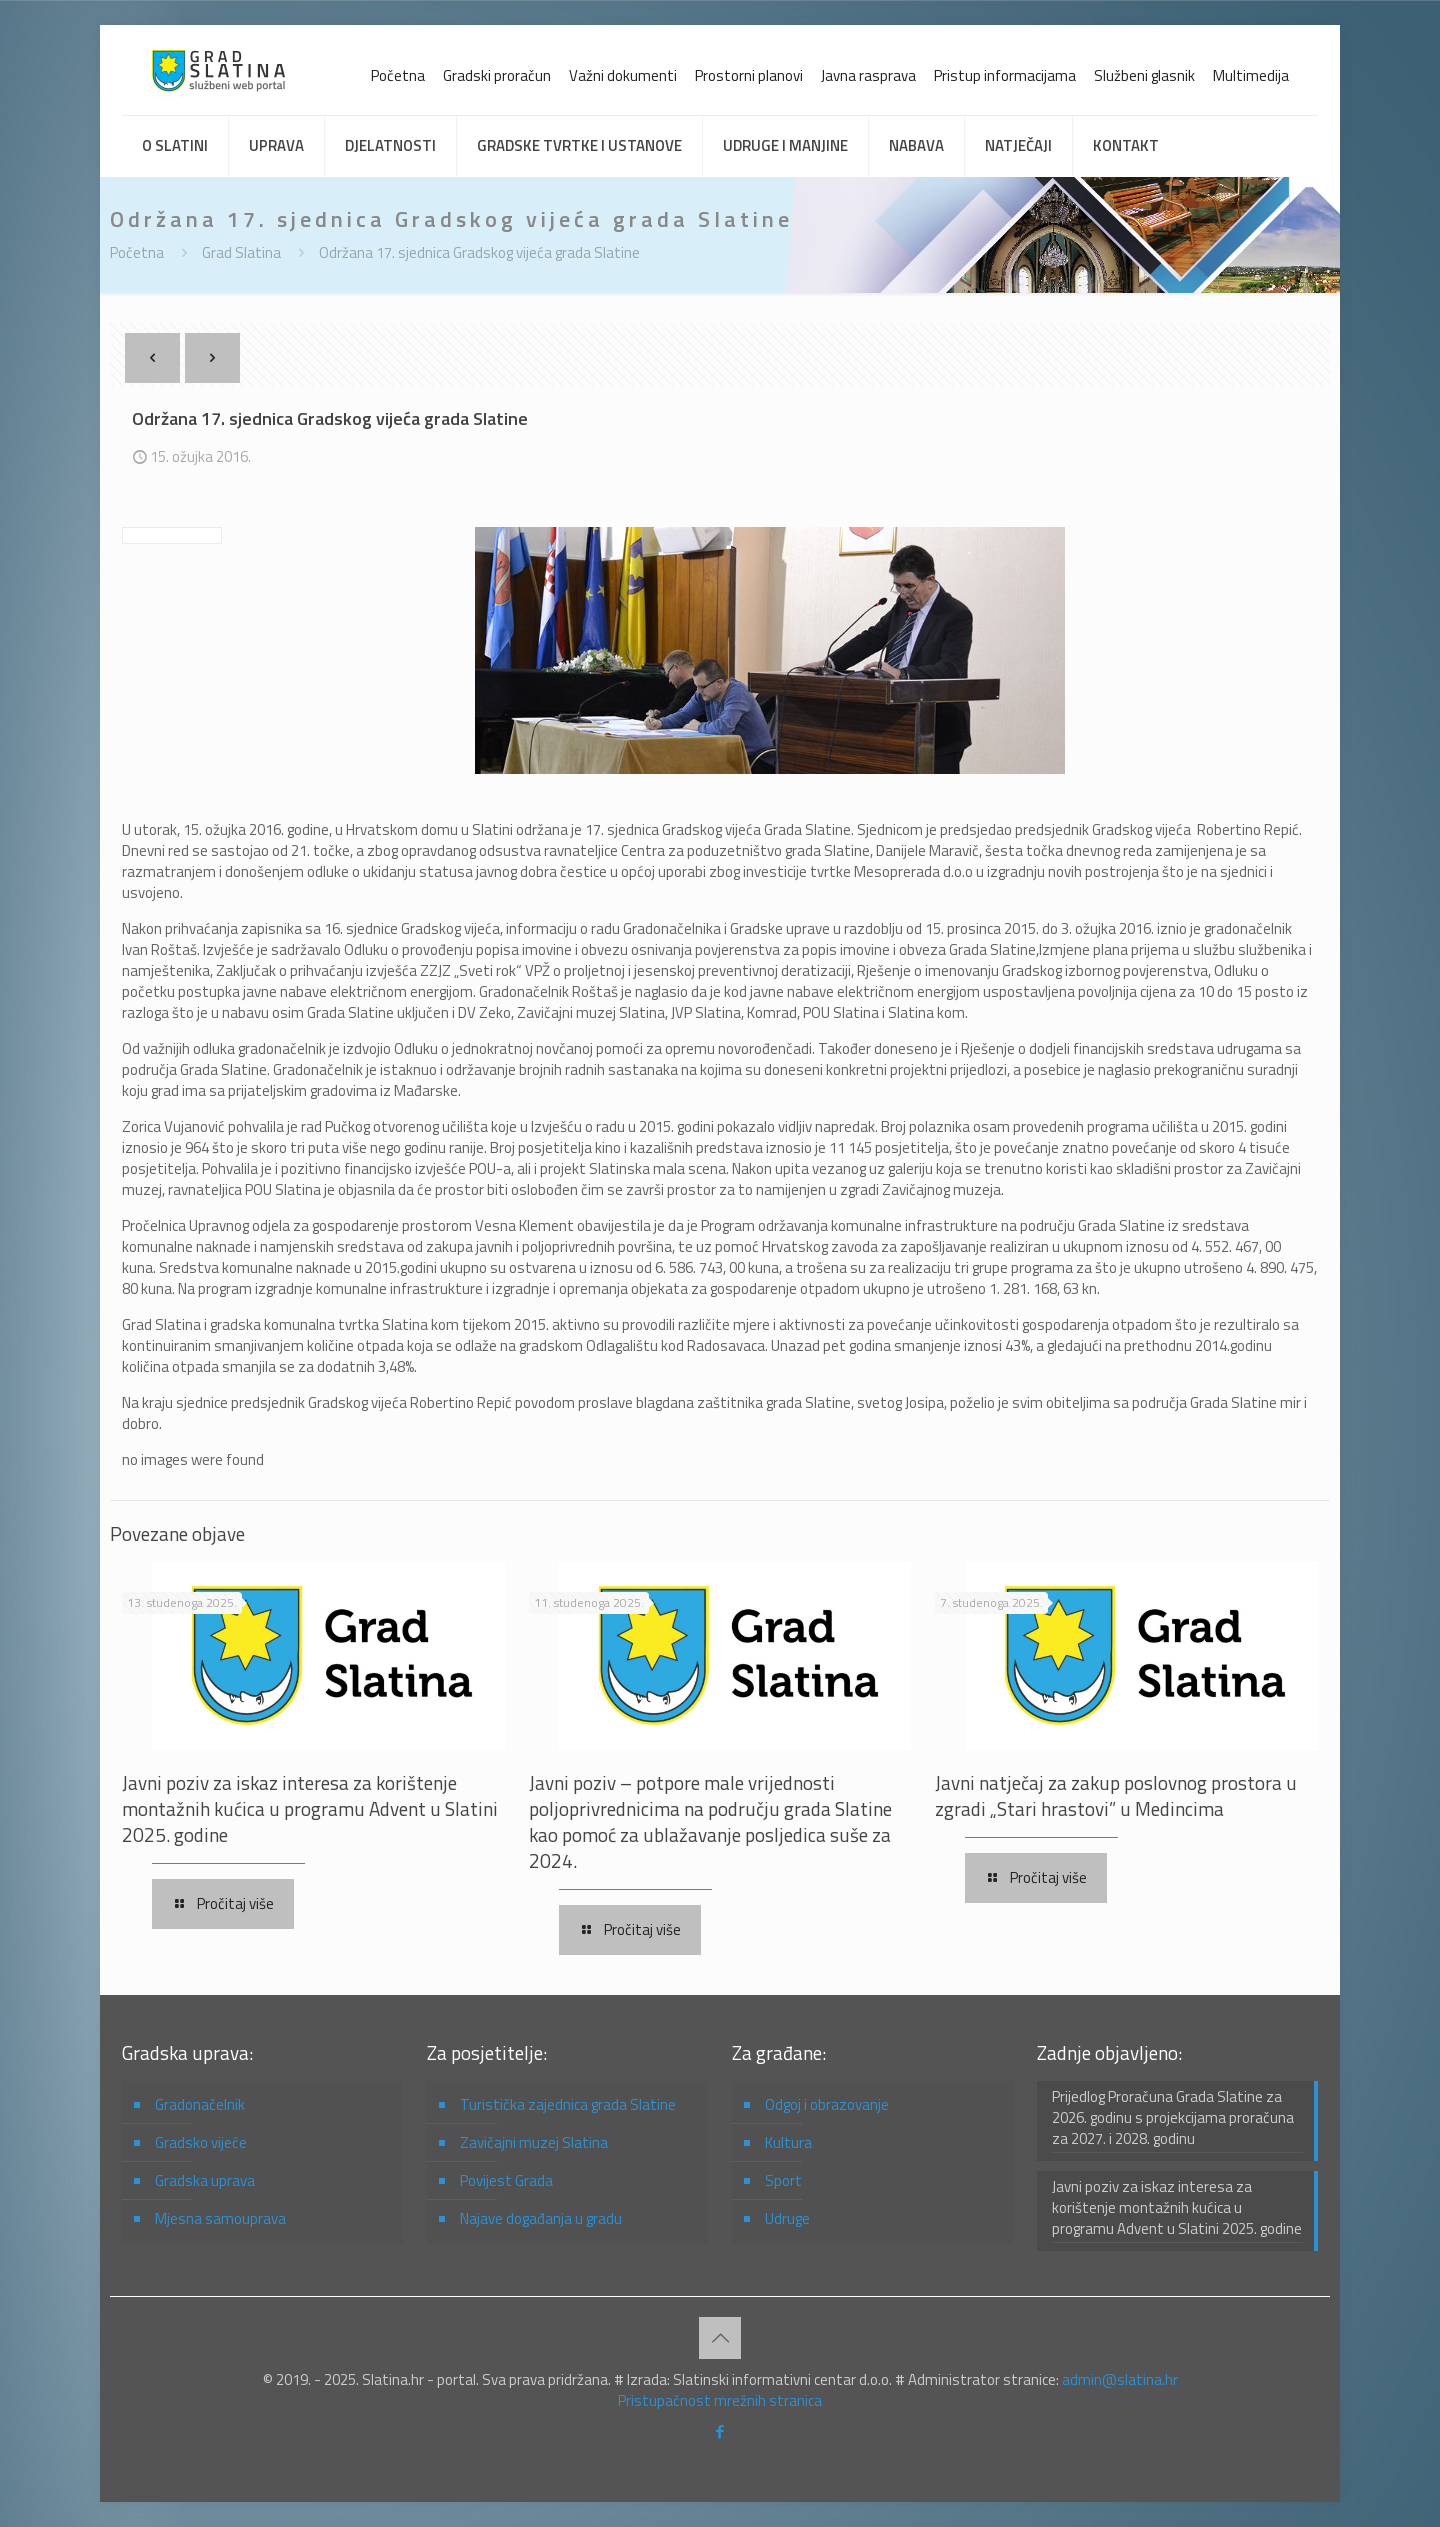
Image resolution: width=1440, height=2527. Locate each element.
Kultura (788, 2142)
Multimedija (1251, 75)
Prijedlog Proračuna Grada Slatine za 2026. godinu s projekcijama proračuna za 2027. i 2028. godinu (1173, 2118)
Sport (783, 2180)
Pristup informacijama (1005, 75)
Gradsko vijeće (201, 2142)
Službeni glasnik (1144, 75)
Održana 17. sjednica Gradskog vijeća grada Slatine (479, 252)
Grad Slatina (241, 252)
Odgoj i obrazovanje (827, 2104)
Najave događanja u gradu (541, 2218)
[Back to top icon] (720, 2338)
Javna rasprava (868, 75)
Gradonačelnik (200, 2104)
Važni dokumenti (623, 75)
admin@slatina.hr (1120, 2379)
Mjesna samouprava (220, 2218)
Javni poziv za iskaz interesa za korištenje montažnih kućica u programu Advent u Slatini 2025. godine (310, 1808)
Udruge (787, 2218)
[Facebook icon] (720, 2431)
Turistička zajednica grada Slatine (568, 2104)
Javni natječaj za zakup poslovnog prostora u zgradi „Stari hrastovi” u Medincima (1116, 1795)
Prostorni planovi (749, 75)
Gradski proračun (497, 75)
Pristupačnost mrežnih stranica (720, 2400)
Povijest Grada (506, 2180)
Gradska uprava (205, 2180)
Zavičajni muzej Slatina (534, 2142)
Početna (398, 75)
